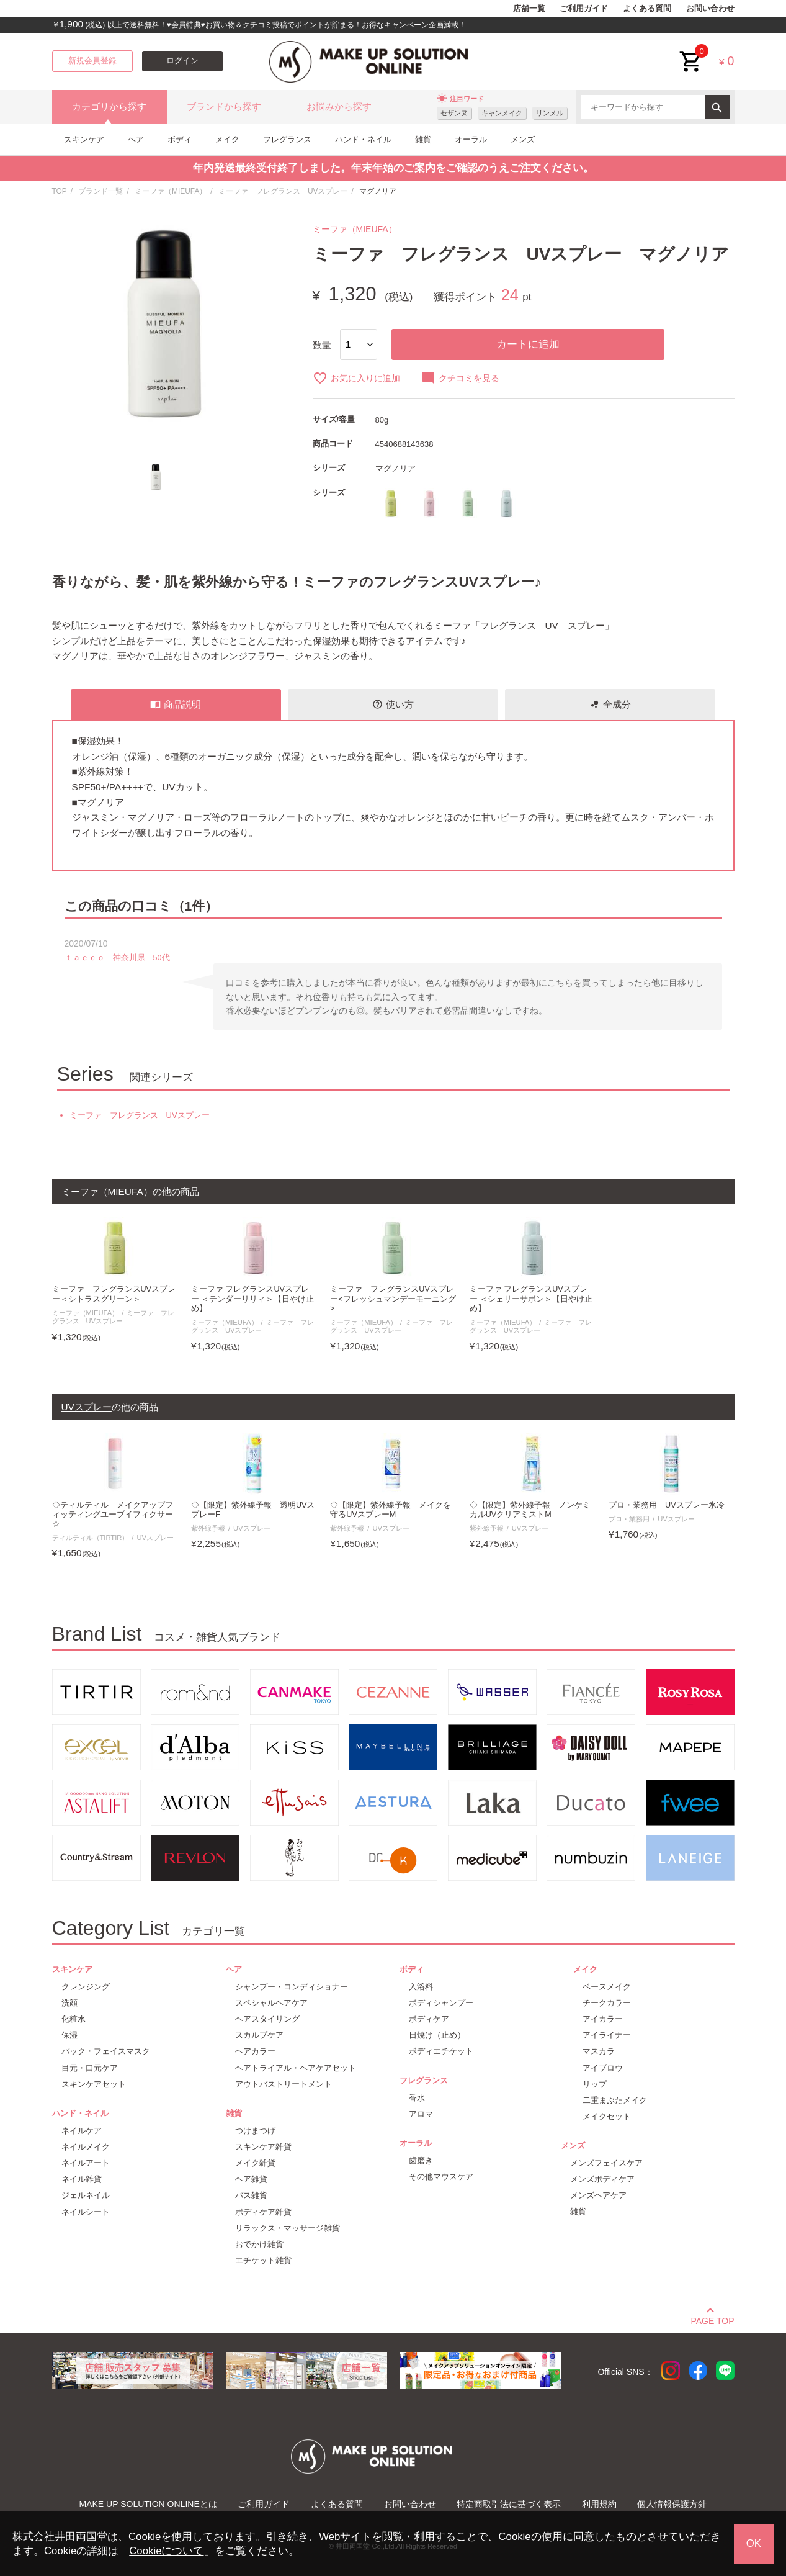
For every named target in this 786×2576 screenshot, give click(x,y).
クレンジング (85, 1986)
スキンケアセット (93, 2084)
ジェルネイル (85, 2195)
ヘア (136, 139)
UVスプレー (155, 1537)
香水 (417, 2097)
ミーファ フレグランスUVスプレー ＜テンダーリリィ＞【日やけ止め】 (253, 1298)
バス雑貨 (251, 2195)
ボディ (179, 139)
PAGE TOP (712, 2319)
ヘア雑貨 (251, 2179)
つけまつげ (255, 2130)
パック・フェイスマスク (105, 2051)
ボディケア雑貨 (263, 2212)
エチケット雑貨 (263, 2260)
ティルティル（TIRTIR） (90, 1537)
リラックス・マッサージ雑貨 (287, 2228)
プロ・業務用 (629, 1519)
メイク (227, 139)
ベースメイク (607, 1986)
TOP (59, 191)
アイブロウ (603, 2068)
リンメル (549, 113)
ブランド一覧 (100, 191)
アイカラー (603, 2019)
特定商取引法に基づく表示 (509, 2504)
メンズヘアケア (598, 2195)
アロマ (421, 2114)
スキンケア (84, 139)
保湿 (69, 2035)
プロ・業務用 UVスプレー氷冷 (667, 1505)
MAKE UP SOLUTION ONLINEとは (148, 2504)
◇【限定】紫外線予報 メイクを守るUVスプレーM (390, 1510)
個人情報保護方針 (672, 2504)
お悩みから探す (339, 107)
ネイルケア (81, 2130)
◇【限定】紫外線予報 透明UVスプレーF (253, 1510)
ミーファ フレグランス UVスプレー (283, 191)
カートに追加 (528, 344)
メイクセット (607, 2116)
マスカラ (599, 2051)
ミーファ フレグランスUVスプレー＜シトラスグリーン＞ (114, 1294)
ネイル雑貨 (81, 2179)
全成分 (610, 704)
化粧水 (73, 2019)
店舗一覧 (529, 8)
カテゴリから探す (109, 107)
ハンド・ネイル (363, 139)
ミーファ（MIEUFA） (171, 191)
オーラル (471, 139)
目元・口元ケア (89, 2068)
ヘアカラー (255, 2051)
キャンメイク (501, 113)
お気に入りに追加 (356, 378)
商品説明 (175, 704)
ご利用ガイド (584, 8)
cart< (691, 52)
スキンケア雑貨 (263, 2146)
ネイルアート (85, 2163)
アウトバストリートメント (283, 2084)
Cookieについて (166, 2551)
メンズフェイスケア (606, 2163)
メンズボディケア (602, 2179)
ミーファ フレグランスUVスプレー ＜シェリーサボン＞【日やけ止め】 (531, 1298)
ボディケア (429, 2019)
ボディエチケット (441, 2051)
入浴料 (421, 1986)
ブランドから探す (224, 107)
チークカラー (607, 2002)
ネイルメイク (85, 2146)
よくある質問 (647, 8)
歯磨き (421, 2160)
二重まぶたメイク (615, 2100)
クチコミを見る (460, 378)
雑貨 (423, 139)
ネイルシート (85, 2212)
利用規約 (599, 2504)
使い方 (393, 704)
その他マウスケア (441, 2176)
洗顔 (69, 2002)
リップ (595, 2084)
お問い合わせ (710, 8)
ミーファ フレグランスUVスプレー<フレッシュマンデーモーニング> (392, 1298)
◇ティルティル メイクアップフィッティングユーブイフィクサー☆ (112, 1514)
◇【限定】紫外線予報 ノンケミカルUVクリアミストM (530, 1510)
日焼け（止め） (437, 2035)
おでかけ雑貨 (259, 2244)
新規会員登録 (92, 60)
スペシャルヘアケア (271, 2002)
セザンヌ (454, 113)
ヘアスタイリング (267, 2019)
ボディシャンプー (441, 2002)
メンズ (523, 139)
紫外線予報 (208, 1528)
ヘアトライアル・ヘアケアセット (295, 2068)
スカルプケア (259, 2035)
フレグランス (287, 139)
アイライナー (607, 2035)
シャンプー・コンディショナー (291, 1986)
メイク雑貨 (255, 2163)
